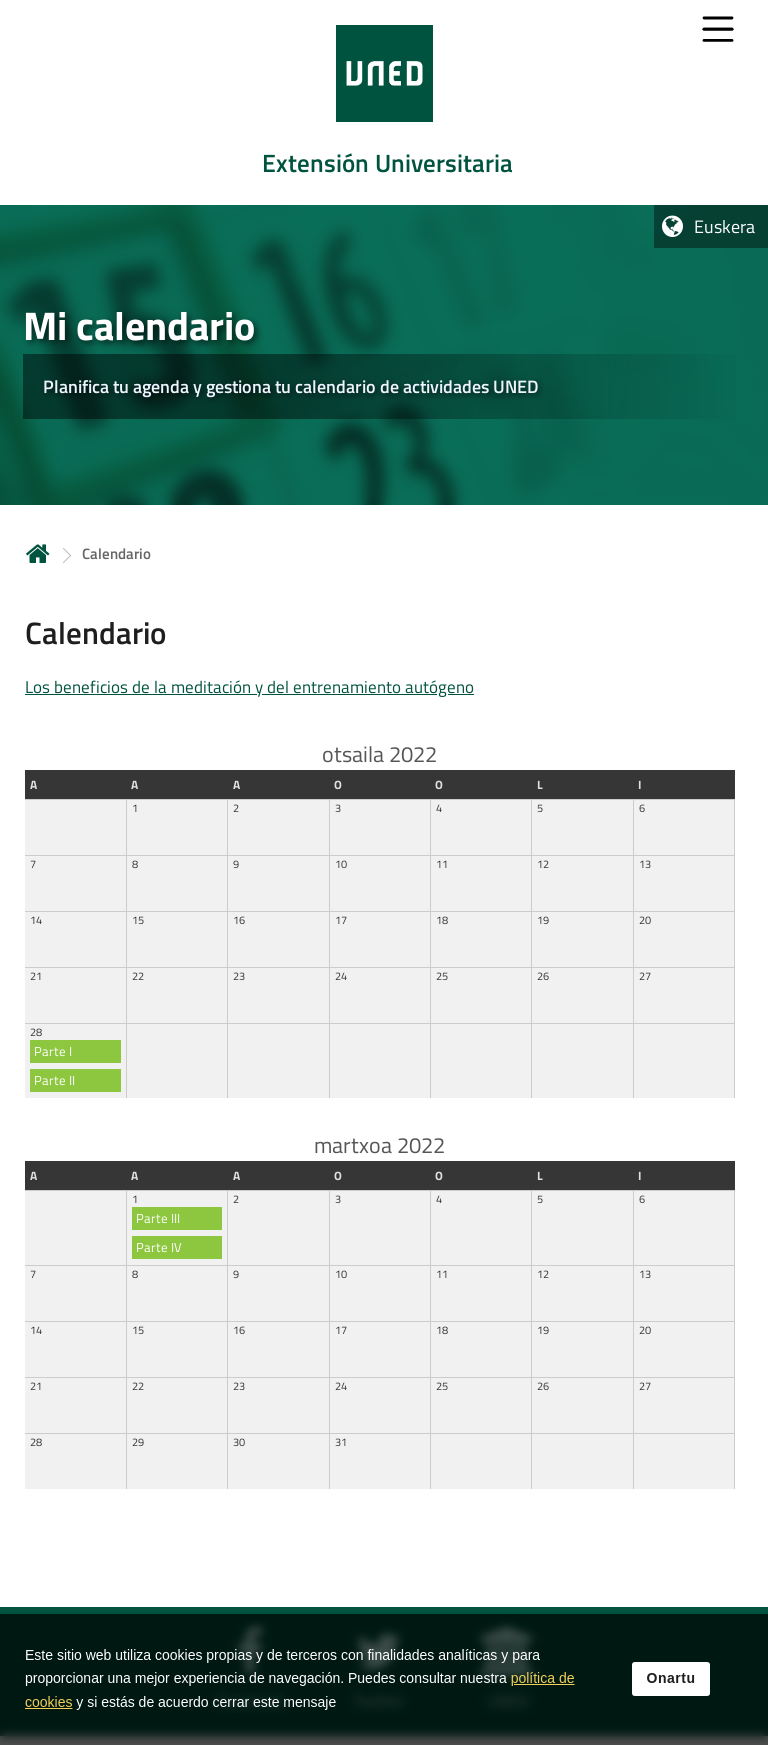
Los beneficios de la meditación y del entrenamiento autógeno (249, 687)
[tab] (384, 102)
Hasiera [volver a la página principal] (38, 553)
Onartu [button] (671, 1679)
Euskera (724, 226)
